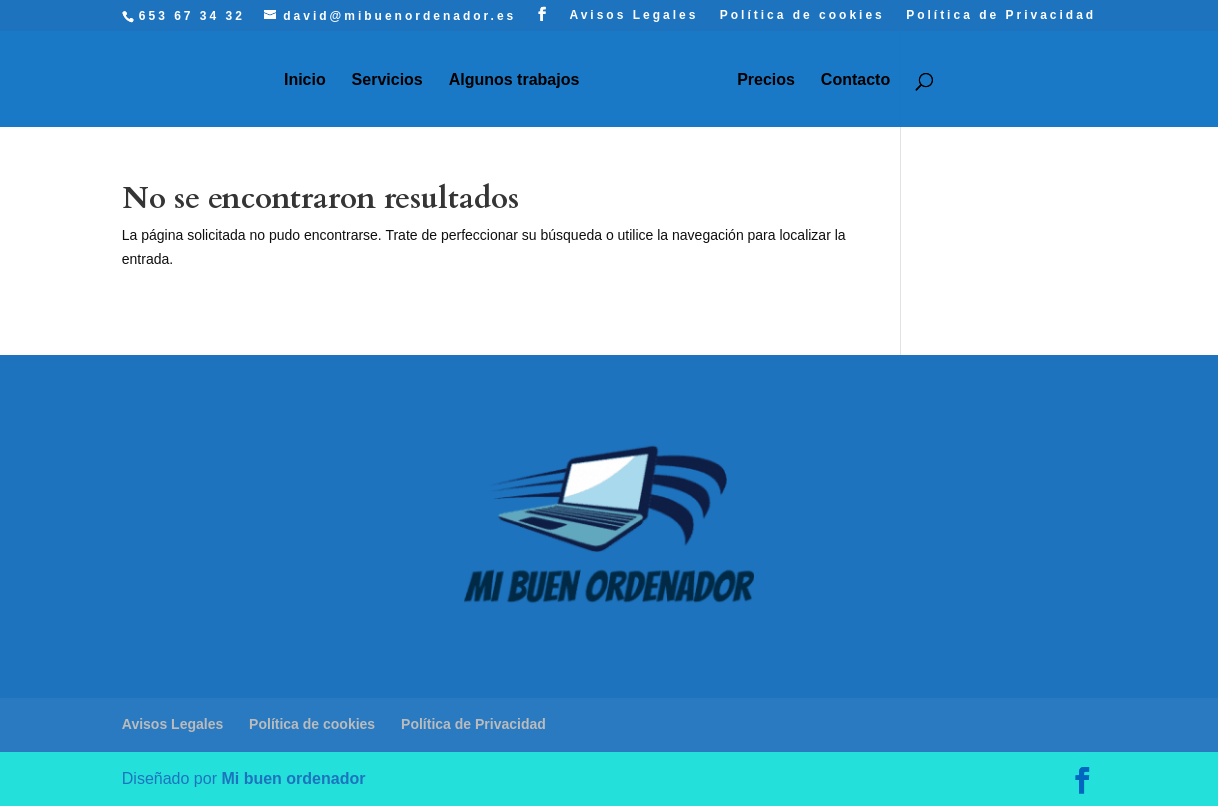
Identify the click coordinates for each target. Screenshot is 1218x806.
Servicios (387, 80)
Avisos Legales (633, 15)
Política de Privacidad (1001, 15)
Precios (766, 80)
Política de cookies (802, 15)
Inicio (305, 80)
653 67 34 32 (192, 16)
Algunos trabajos (514, 80)
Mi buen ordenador (293, 778)
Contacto (855, 80)
